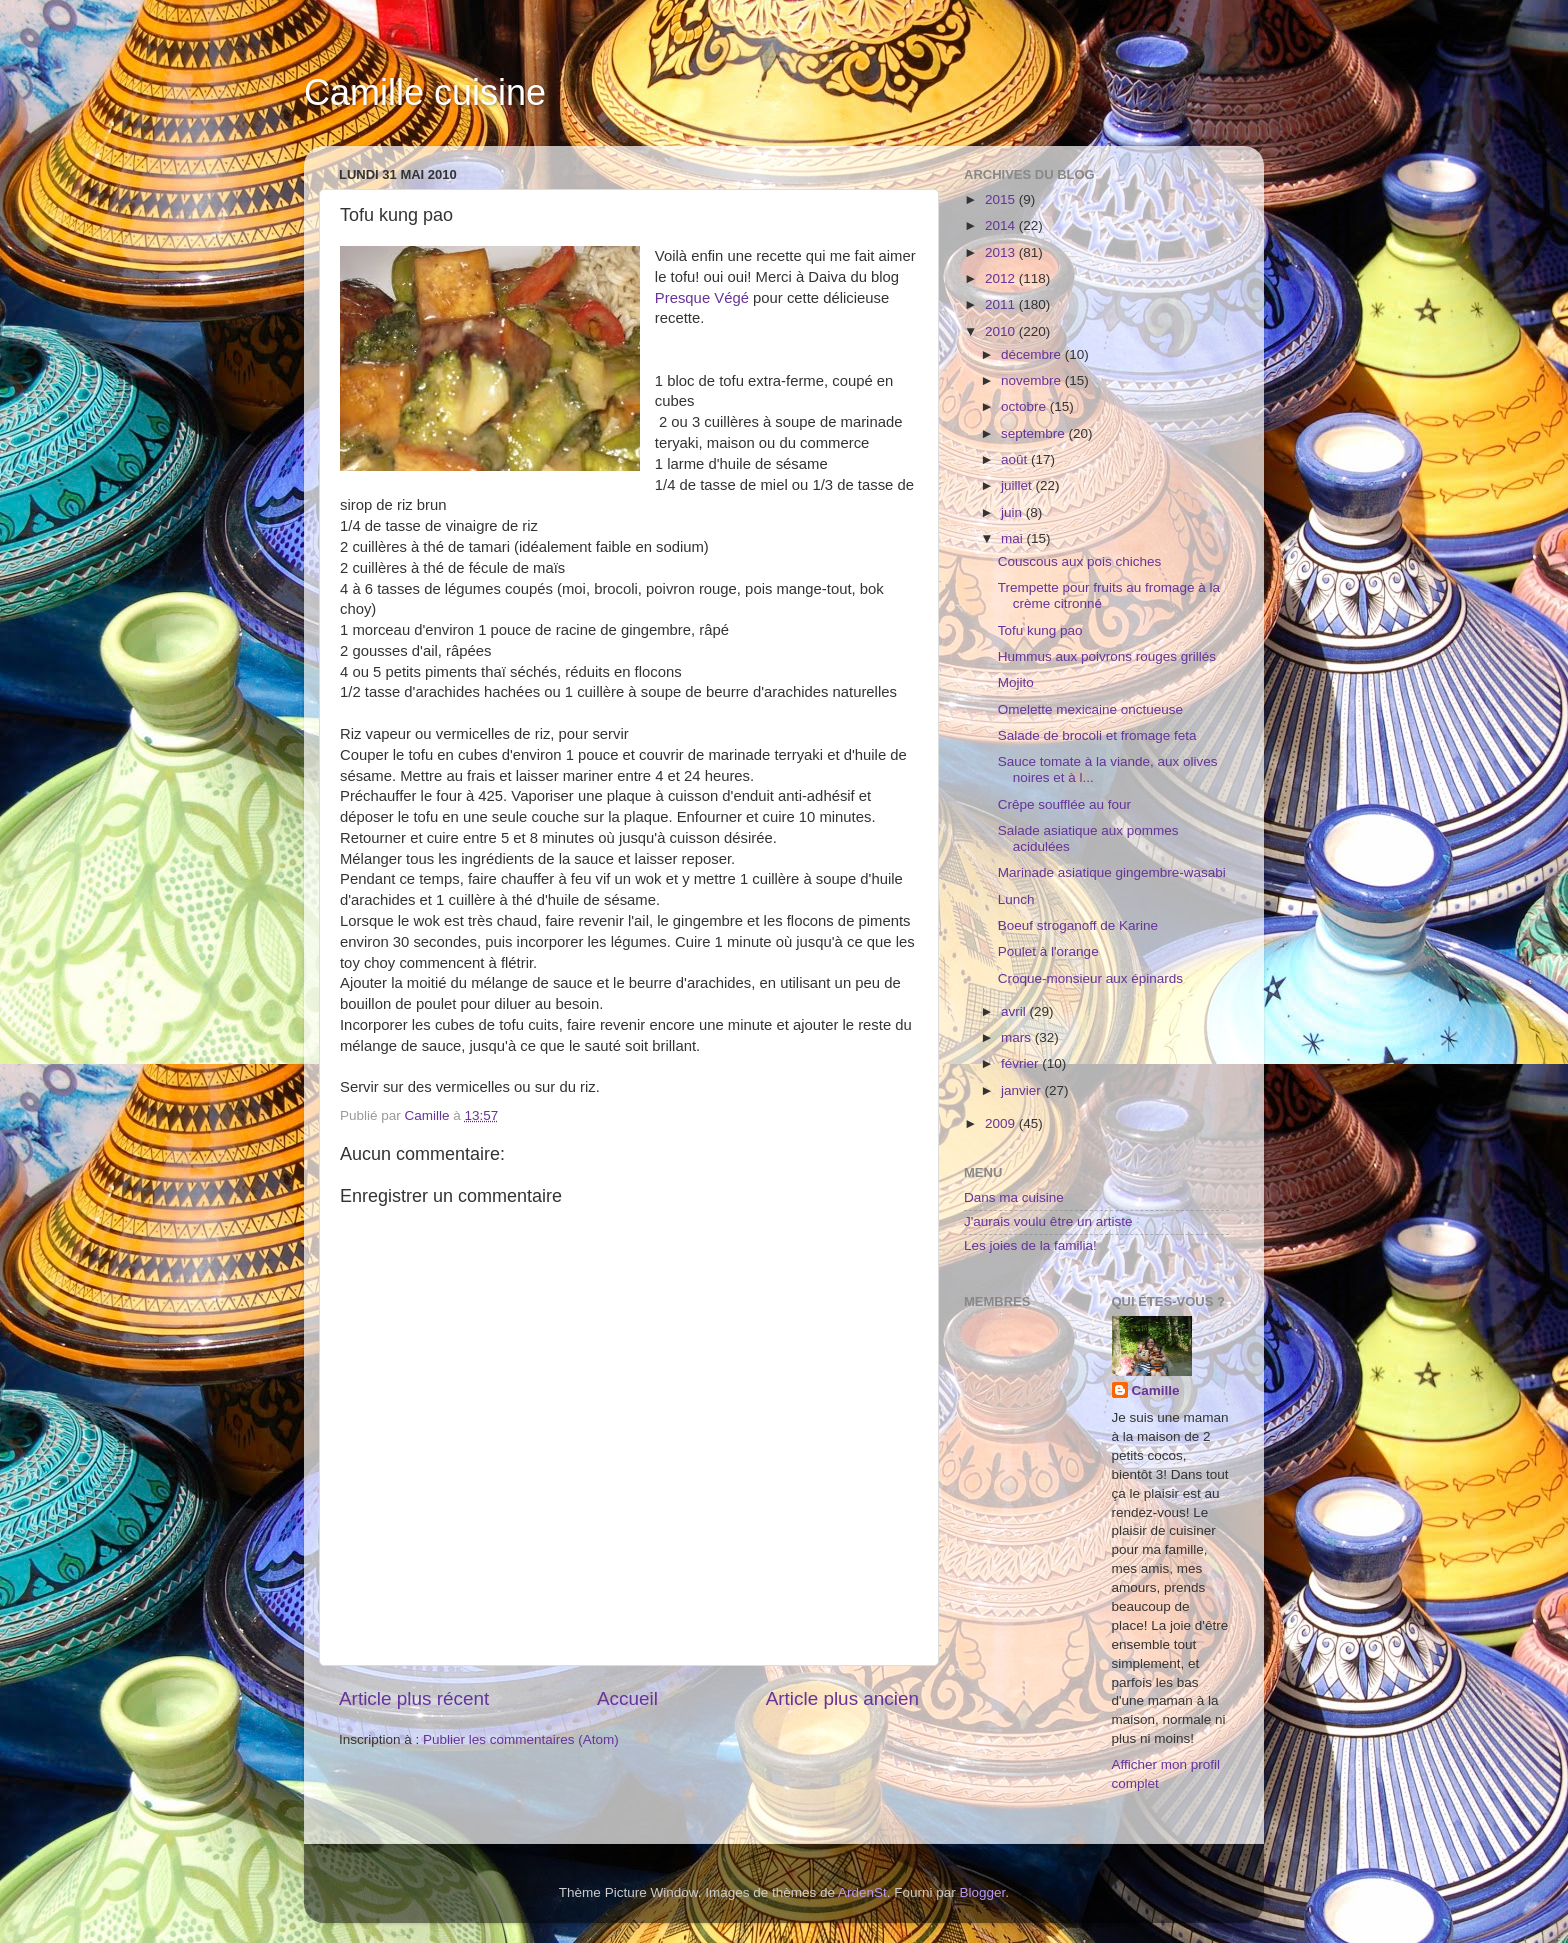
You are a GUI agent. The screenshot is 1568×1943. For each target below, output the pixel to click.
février (1021, 1063)
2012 (1002, 278)
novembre (1033, 380)
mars (1018, 1037)
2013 (1002, 252)
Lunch (1016, 899)
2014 (1002, 225)
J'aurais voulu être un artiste (1048, 1221)
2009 (1002, 1123)
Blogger (983, 1892)
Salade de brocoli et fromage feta (1097, 735)
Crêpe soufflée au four (1064, 804)
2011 (1002, 304)
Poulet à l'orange (1048, 951)
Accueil (627, 1698)
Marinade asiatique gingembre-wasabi (1112, 872)
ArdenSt (862, 1892)
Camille (1156, 1390)
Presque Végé (702, 298)
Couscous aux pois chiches (1080, 561)
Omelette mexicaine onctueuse (1090, 709)
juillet (1018, 485)
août (1016, 459)
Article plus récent (414, 1698)
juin (1013, 512)
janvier (1023, 1090)
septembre (1035, 433)
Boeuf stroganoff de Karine (1078, 925)
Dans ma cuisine (1014, 1197)
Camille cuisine (425, 92)
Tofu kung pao (1040, 630)
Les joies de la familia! (1030, 1245)
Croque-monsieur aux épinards (1090, 978)
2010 (1002, 331)
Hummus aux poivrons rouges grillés (1107, 656)
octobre (1025, 406)
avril (1015, 1011)
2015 (1002, 199)
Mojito (1016, 682)
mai (1014, 538)
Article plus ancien (842, 1698)
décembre (1033, 354)
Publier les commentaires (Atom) (521, 1739)
